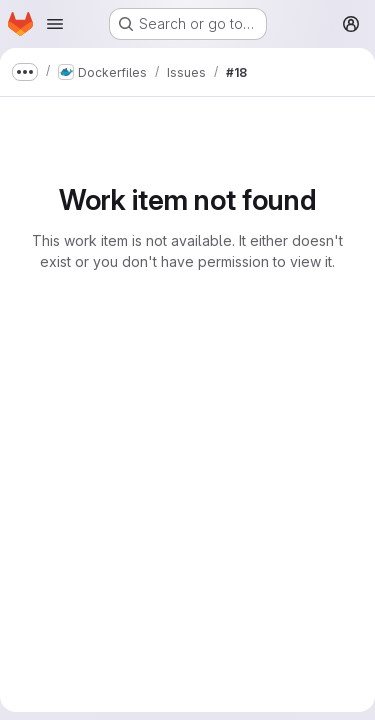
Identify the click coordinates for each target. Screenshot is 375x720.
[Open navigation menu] (55, 24)
